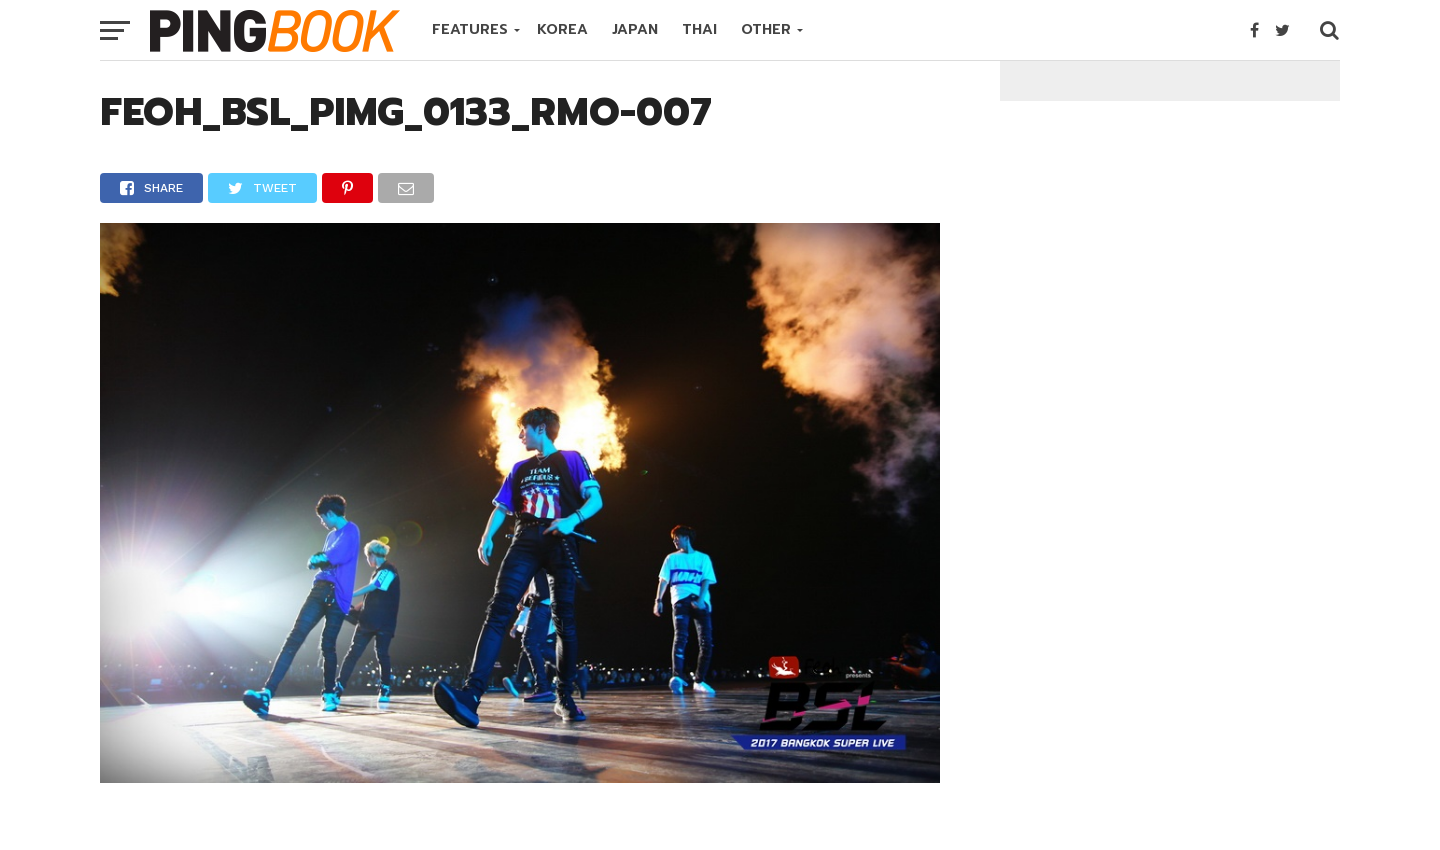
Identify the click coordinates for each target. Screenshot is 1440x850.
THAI (699, 29)
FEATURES (470, 29)
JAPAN (635, 29)
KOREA (562, 29)
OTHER (766, 29)
